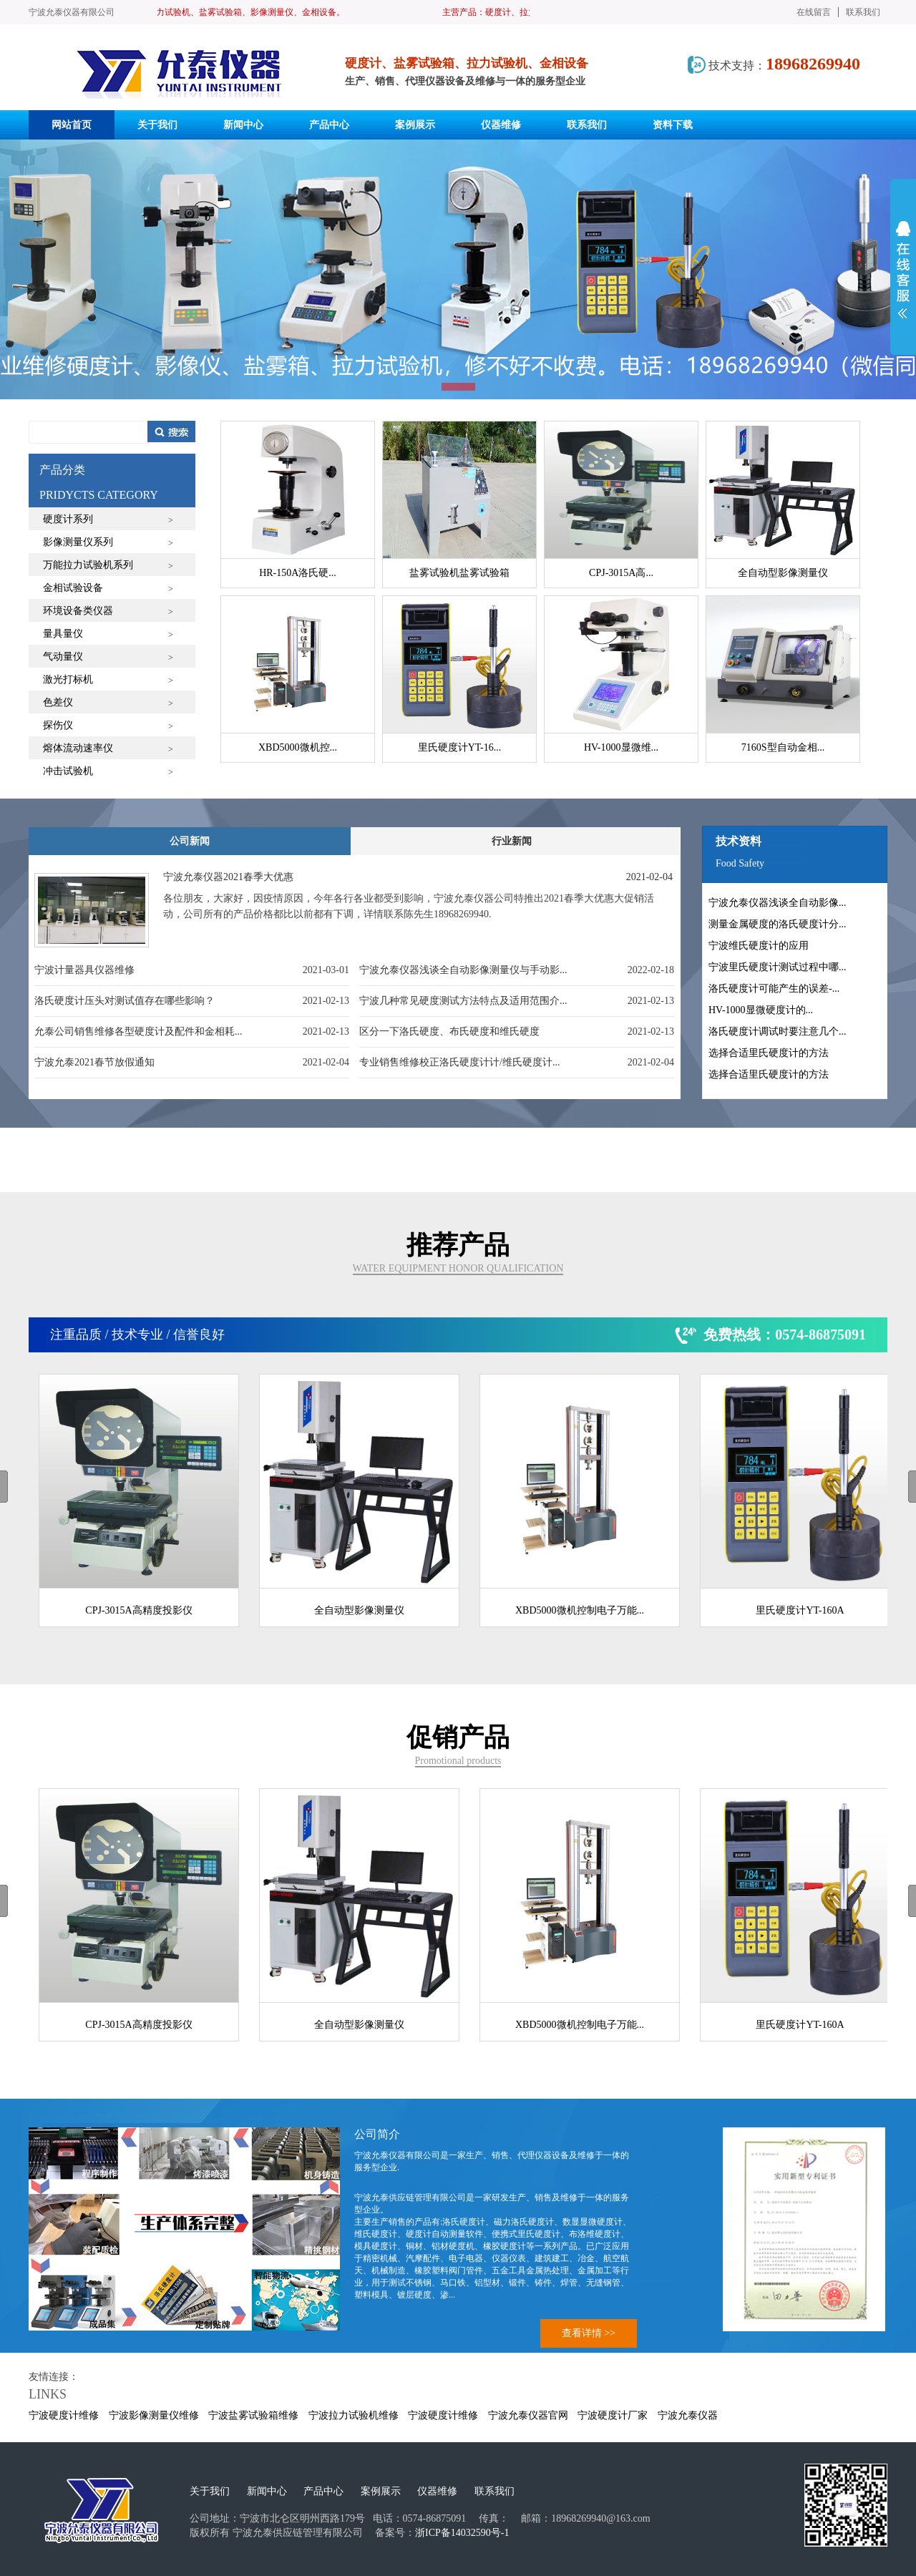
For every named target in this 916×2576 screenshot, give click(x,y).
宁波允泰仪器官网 (528, 2415)
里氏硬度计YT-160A (800, 1610)
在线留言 (813, 12)
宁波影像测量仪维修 (154, 2415)
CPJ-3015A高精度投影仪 (138, 1610)
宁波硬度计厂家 (613, 2415)
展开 (903, 270)
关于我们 (210, 2491)
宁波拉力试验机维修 (353, 2415)
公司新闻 (190, 841)
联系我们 (863, 12)
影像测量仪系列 (78, 542)
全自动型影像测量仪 (359, 1610)
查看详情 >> (588, 2333)
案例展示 (381, 2491)
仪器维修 (437, 2491)
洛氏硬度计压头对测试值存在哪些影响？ (124, 1000)
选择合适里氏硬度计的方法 (768, 1053)
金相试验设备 (73, 587)
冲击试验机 (68, 771)
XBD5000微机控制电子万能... (579, 1610)
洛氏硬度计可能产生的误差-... (773, 988)
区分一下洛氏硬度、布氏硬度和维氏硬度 (449, 1031)
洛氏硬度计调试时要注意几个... (777, 1031)
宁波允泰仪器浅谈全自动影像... (777, 902)
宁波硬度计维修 (64, 2415)
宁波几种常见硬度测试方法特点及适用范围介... (463, 1000)
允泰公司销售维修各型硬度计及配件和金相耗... (138, 1031)
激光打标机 (68, 679)
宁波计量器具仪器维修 (84, 970)
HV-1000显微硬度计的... (760, 1010)
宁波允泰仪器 (688, 2415)
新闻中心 (267, 2491)
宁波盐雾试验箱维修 (253, 2415)
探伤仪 (58, 725)
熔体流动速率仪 (78, 748)
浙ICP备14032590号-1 (462, 2532)
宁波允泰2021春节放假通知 (94, 1062)
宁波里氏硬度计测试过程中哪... (777, 967)
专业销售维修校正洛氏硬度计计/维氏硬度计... (459, 1062)
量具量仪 (63, 633)
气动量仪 (63, 656)
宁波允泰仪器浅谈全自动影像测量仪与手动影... (463, 970)
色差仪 (58, 702)
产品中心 (323, 2491)
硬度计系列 (68, 519)
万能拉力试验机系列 (88, 565)
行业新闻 (512, 841)
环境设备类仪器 (78, 610)
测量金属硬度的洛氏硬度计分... (777, 924)
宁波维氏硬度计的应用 (758, 945)
